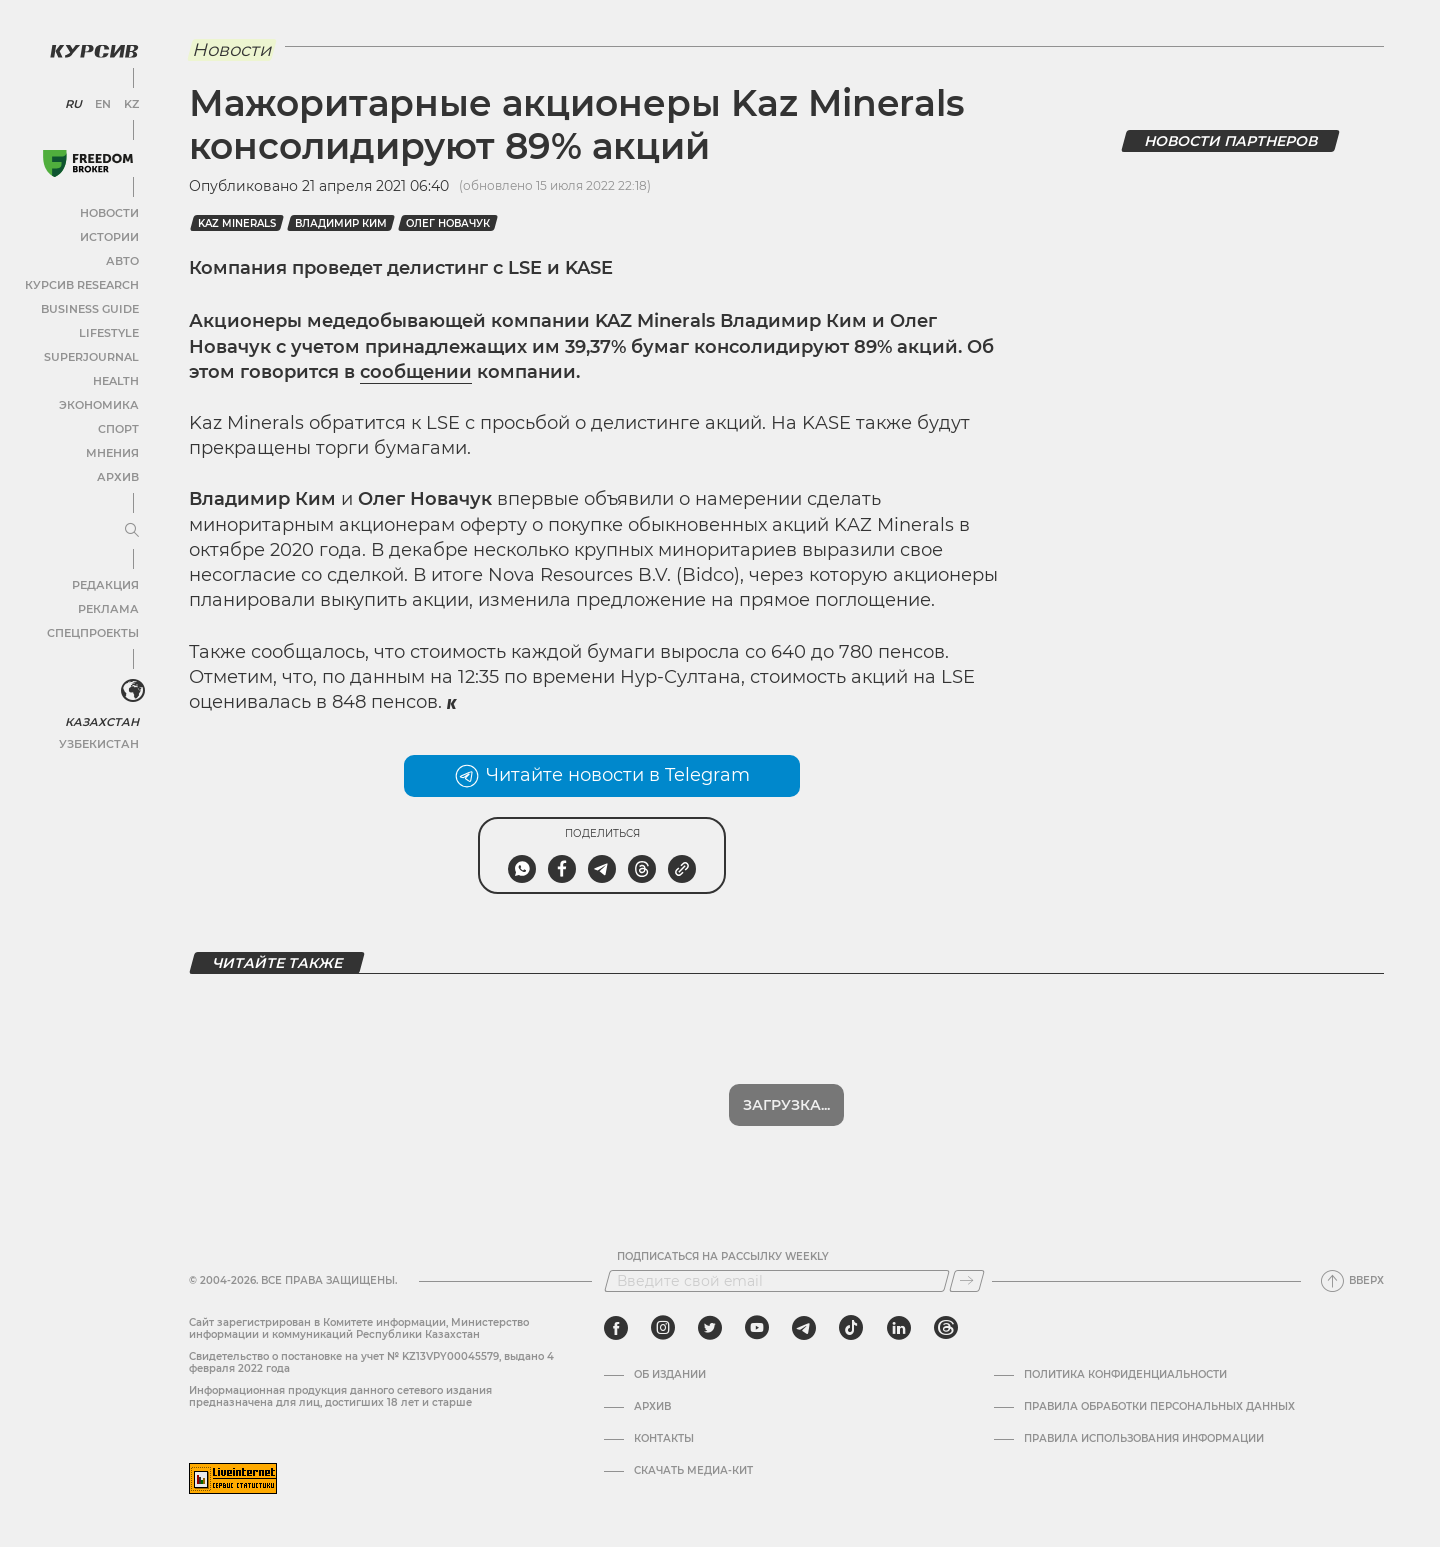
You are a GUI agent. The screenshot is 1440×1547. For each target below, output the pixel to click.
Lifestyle (108, 328)
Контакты (664, 1439)
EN (100, 100)
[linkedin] (898, 1328)
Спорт (117, 424)
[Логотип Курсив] (90, 47)
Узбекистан (99, 738)
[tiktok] (851, 1328)
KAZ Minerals (237, 223)
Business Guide (90, 304)
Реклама (107, 604)
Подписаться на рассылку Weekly (723, 1257)
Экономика (99, 400)
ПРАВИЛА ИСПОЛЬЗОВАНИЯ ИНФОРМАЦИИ (1144, 1439)
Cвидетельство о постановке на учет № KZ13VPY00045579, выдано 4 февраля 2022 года (371, 1362)
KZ (128, 100)
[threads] (946, 1328)
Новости (109, 208)
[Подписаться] (967, 1281)
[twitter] (710, 1328)
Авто (120, 256)
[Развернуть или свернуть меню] (128, 527)
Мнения (111, 448)
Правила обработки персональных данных (1159, 1407)
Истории (109, 232)
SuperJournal (93, 352)
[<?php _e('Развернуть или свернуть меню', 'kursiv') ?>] (129, 688)
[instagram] (663, 1328)
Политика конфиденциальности (1125, 1375)
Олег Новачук (448, 223)
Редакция (105, 580)
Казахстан (102, 716)
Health (114, 376)
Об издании (670, 1375)
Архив (116, 472)
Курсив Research (84, 280)
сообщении (416, 372)
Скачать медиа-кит (693, 1471)
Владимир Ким (341, 223)
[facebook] (616, 1328)
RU (72, 100)
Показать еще (786, 1105)
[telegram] (804, 1328)
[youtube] (757, 1328)
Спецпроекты (93, 628)
